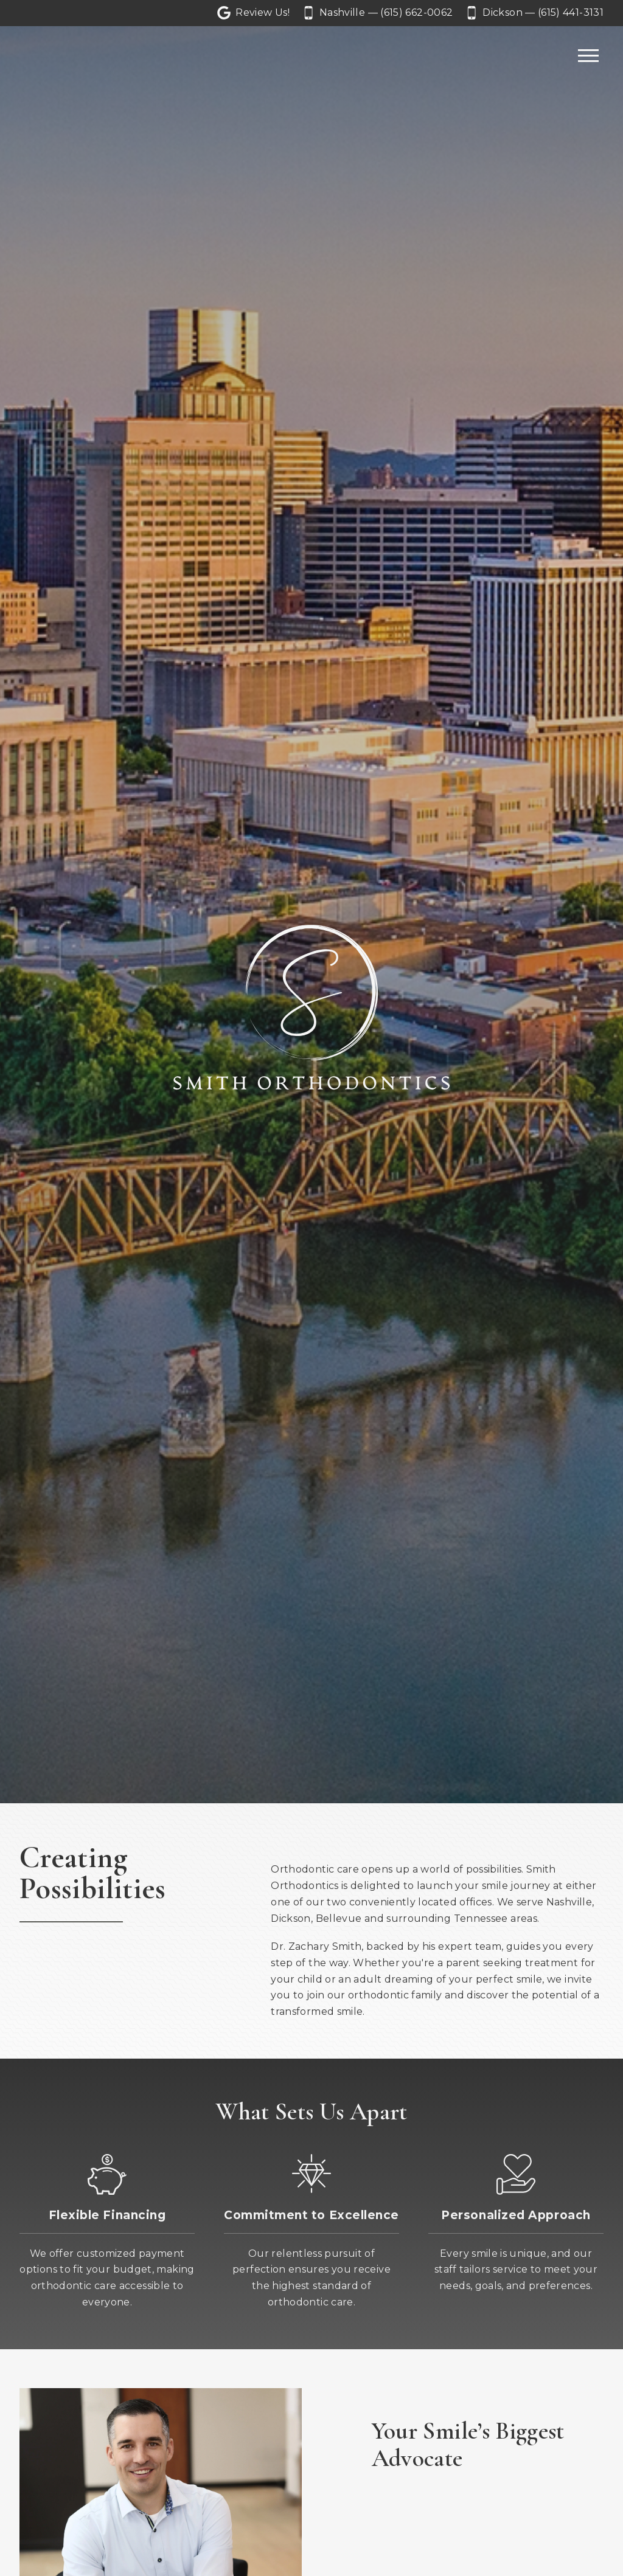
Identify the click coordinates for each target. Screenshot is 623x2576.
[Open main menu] (588, 56)
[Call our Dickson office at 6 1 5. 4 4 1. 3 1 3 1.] (535, 13)
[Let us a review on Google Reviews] (253, 13)
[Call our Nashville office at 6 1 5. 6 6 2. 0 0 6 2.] (378, 13)
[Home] (55, 56)
